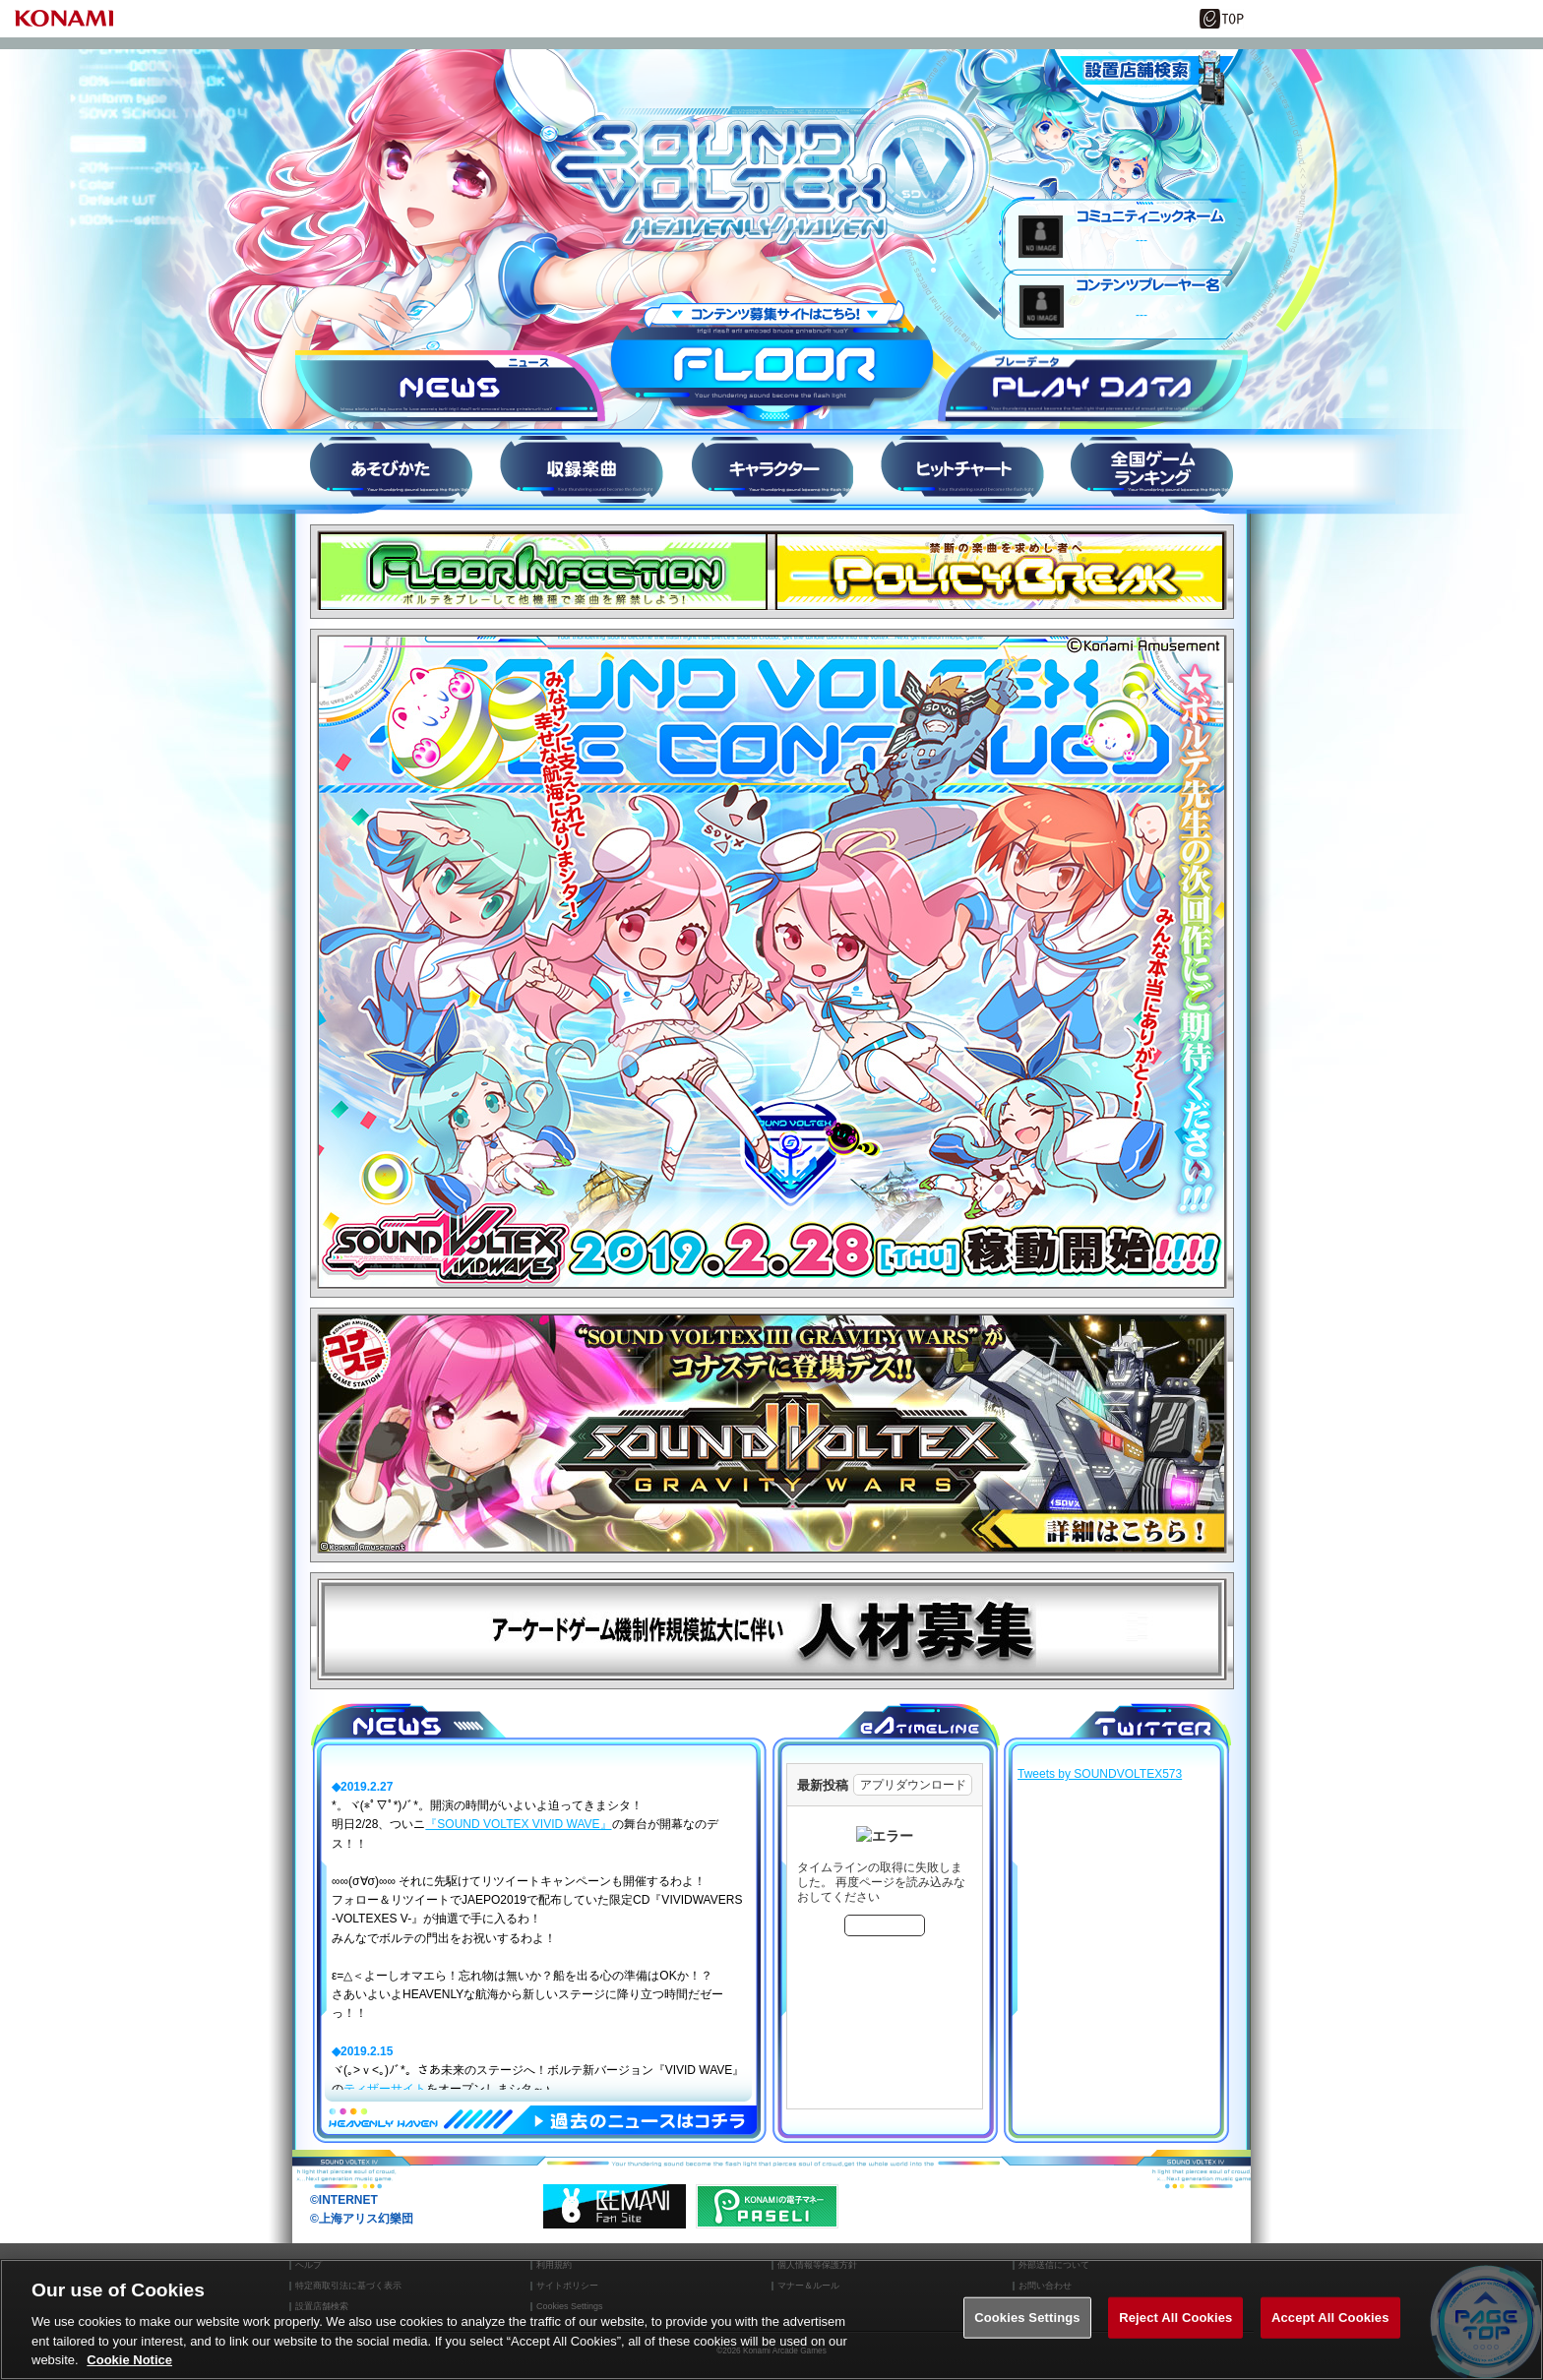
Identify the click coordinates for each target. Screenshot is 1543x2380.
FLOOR (772, 363)
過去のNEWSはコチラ (639, 2122)
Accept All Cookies (1330, 2329)
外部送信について (1053, 2265)
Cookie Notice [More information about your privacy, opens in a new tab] (129, 2371)
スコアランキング (1152, 469)
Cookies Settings (1027, 2329)
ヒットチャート (961, 469)
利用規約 (554, 2265)
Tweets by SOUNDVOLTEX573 (1100, 1774)
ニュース (450, 387)
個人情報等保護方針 (817, 2265)
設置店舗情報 (1145, 78)
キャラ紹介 (771, 469)
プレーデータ (1093, 387)
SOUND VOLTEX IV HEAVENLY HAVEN (771, 170)
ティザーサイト (384, 2089)
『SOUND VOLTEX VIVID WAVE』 (518, 1824)
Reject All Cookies (1175, 2329)
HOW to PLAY (390, 469)
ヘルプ (308, 2265)
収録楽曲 (581, 469)
